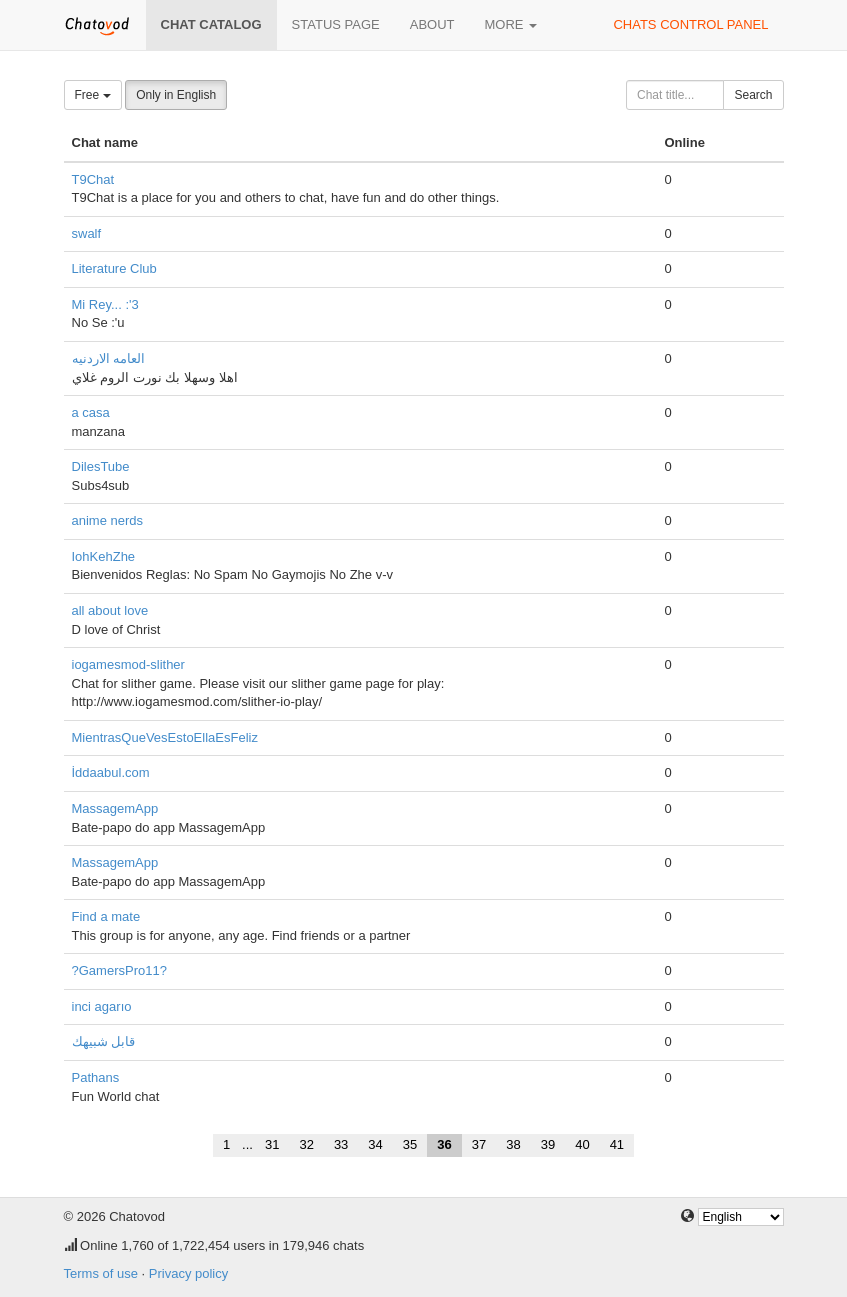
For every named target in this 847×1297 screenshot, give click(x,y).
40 (582, 1144)
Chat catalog (211, 24)
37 (479, 1144)
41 (617, 1144)
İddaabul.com (111, 772)
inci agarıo (102, 1006)
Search (753, 95)
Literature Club (114, 268)
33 (341, 1144)
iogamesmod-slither (128, 664)
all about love (110, 610)
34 (375, 1144)
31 (272, 1144)
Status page (336, 24)
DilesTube (101, 466)
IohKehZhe (104, 556)
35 (410, 1144)
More (511, 24)
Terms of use (101, 1273)
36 (444, 1144)
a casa (91, 412)
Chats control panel (690, 24)
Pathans (96, 1077)
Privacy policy (188, 1273)
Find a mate (106, 916)
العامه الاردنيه (109, 358)
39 (548, 1144)
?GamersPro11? (119, 970)
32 (306, 1144)
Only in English (176, 95)
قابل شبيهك (104, 1041)
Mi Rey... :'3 (105, 304)
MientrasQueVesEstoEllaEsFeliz (165, 737)
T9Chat (93, 179)
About (432, 24)
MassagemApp (115, 808)
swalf (87, 233)
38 (513, 1144)
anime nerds (108, 520)
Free (93, 95)
